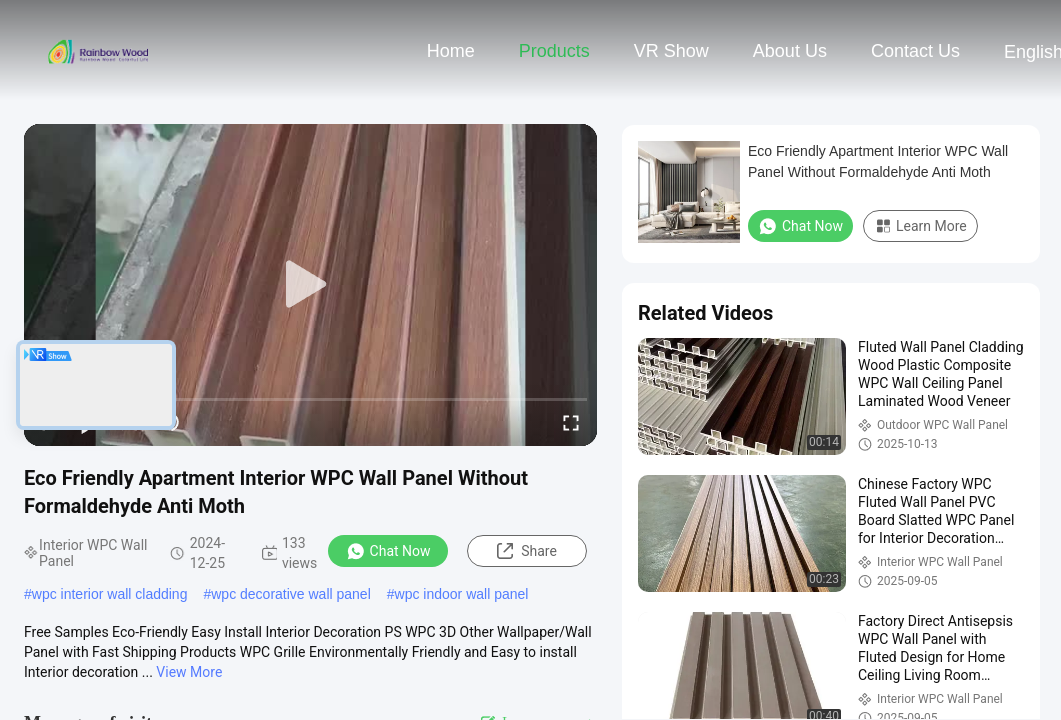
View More (189, 672)
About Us (790, 51)
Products (554, 51)
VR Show (671, 51)
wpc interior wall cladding (110, 594)
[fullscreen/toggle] (571, 422)
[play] (311, 285)
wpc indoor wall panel (462, 594)
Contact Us (915, 51)
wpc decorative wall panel (291, 594)
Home (451, 51)
